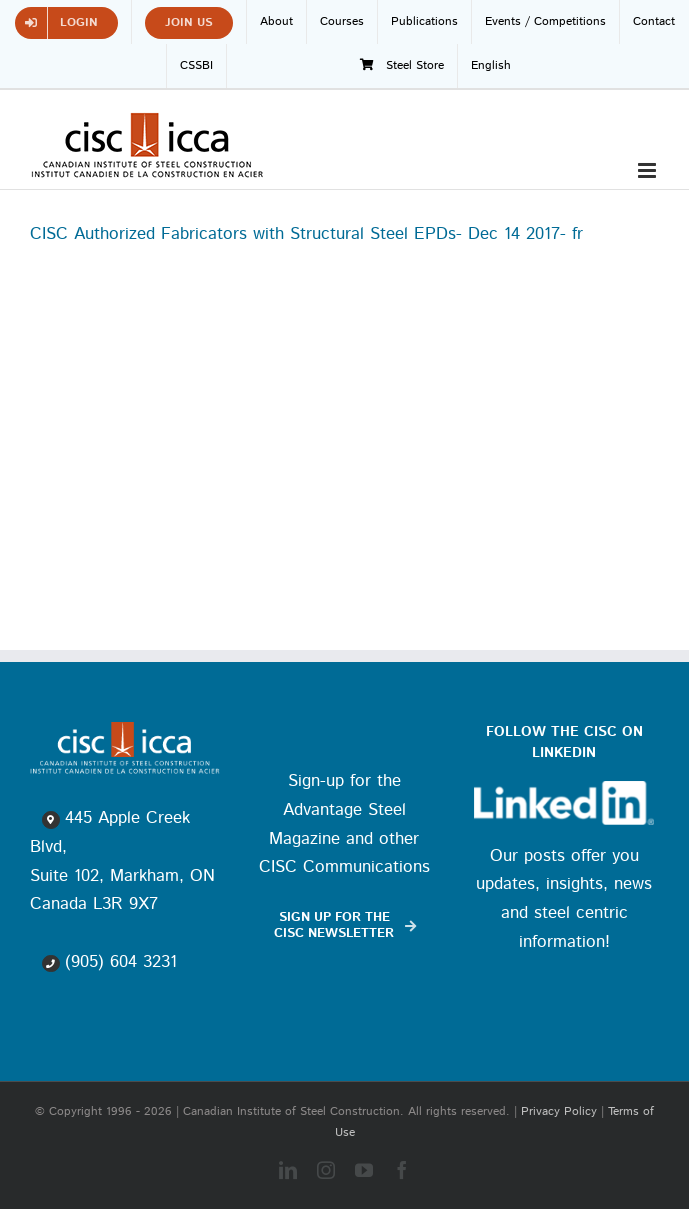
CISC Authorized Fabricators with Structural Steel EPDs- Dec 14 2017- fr (306, 234)
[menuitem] (491, 66)
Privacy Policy (559, 1111)
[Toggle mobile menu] (648, 170)
